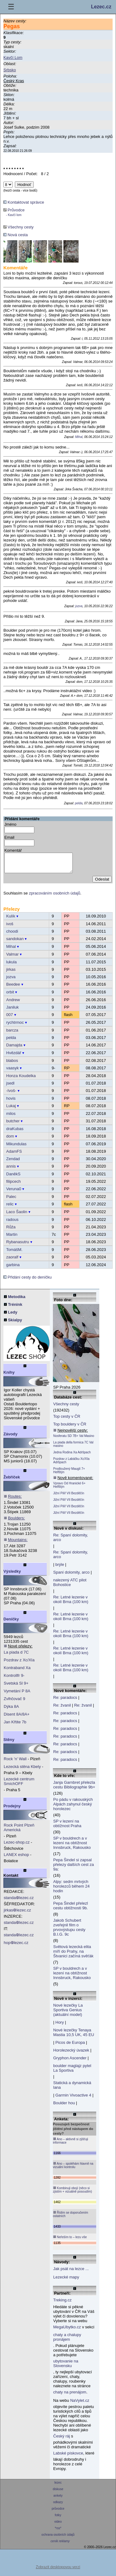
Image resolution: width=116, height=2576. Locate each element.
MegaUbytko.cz (67, 2330)
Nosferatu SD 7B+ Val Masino (73, 1439)
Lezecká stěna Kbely (22, 1770)
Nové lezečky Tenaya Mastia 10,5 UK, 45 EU (73, 2036)
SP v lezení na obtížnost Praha (67, 1827)
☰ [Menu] (11, 6)
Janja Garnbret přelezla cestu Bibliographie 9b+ (74, 1788)
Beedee (13, 988)
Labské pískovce (68, 2456)
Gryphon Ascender (70, 2061)
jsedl (10, 1087)
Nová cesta (15, 234)
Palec (11, 1200)
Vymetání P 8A (17, 1694)
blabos (12, 1064)
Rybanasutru (17, 1245)
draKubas (15, 1132)
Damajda (14, 1048)
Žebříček (11, 1480)
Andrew (13, 1003)
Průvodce (14, 212)
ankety (58, 2499)
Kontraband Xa (17, 1671)
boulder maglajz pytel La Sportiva (72, 2071)
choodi (12, 935)
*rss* (58, 2532)
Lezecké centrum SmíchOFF (19, 1785)
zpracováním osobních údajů (54, 897)
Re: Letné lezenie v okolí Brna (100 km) (70, 1603)
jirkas (10, 973)
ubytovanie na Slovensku (65, 2367)
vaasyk (12, 1071)
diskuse (58, 2492)
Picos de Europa (70, 2046)
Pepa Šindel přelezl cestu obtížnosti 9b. (70, 1909)
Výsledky (12, 1575)
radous (12, 1223)
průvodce (58, 2512)
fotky (58, 2519)
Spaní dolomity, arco (71, 1576)
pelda (78, 803)
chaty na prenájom (69, 2395)
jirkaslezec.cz (17, 1913)
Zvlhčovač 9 (14, 1702)
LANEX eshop (16, 1858)
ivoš (9, 927)
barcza (12, 1034)
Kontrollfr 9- (14, 1679)
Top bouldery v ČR (69, 1427)
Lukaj (11, 1109)
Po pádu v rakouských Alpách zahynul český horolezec (73, 1808)
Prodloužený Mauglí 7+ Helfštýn (69, 1474)
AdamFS (14, 1155)
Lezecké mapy (66, 2280)
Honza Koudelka (21, 1079)
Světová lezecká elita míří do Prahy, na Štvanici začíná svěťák (73, 1955)
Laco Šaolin (16, 1215)
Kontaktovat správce (23, 202)
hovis (10, 1102)
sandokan (15, 942)
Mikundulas (16, 1147)
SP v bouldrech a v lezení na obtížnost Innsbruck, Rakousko (72, 1847)
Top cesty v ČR (66, 1420)
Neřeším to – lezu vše (70, 2240)
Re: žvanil (62, 1709)
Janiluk (12, 1011)
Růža (10, 1230)
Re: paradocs (65, 1701)
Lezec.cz (101, 6)
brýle (59, 1568)
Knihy (9, 1376)
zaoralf (12, 1260)
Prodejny (12, 1809)
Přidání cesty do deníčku (27, 1281)
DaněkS (13, 1177)
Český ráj (61, 2439)
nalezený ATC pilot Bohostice (69, 1586)
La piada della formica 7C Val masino (73, 1447)
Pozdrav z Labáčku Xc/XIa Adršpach (71, 1464)
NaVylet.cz (79, 2404)
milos (10, 1117)
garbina (12, 1268)
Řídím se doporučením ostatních (70, 2217)
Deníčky (11, 1622)
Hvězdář (13, 1056)
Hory (59, 2026)
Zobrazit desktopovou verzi (58, 2571)
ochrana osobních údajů (58, 2538)
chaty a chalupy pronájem (67, 2340)
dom (10, 1140)
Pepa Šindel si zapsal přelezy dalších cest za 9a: (73, 1868)
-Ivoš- (11, 1094)
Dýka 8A (11, 1710)
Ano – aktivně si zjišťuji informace (70, 2144)
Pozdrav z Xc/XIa (19, 1663)
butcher (12, 1124)
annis (11, 1170)
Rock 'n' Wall (15, 1762)
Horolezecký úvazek (71, 2054)
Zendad (13, 1162)
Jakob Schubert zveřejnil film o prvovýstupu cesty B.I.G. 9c (69, 1931)
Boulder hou (64, 2106)
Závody (10, 1437)
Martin (11, 1238)
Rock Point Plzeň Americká (19, 1831)
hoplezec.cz (16, 1946)
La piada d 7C (16, 1656)
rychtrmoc (15, 1026)
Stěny (8, 1743)
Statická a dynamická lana (72, 2088)
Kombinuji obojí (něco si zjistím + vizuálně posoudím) (72, 2193)
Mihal (79, 437)
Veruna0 (13, 1192)
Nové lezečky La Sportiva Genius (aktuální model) (68, 2014)
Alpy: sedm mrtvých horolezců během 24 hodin (71, 1890)
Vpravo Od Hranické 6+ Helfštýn (69, 1488)
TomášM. (14, 1253)
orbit (10, 995)
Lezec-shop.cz (17, 1846)
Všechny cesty (18, 227)
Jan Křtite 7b (15, 1725)
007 (9, 1018)
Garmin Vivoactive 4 (73, 2099)
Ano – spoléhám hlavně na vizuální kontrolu (73, 2168)
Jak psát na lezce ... (71, 2272)
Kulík (10, 919)
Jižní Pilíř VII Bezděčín (68, 1497)
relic (10, 1207)
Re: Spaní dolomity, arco (70, 1541)
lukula (11, 965)
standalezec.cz (19, 1901)
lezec (58, 2486)
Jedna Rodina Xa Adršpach (72, 1456)
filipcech (13, 1185)
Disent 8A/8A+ (16, 1718)
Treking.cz (62, 2303)
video (58, 2525)
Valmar (12, 958)
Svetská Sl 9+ (16, 1687)
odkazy (58, 2506)
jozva (78, 606)
